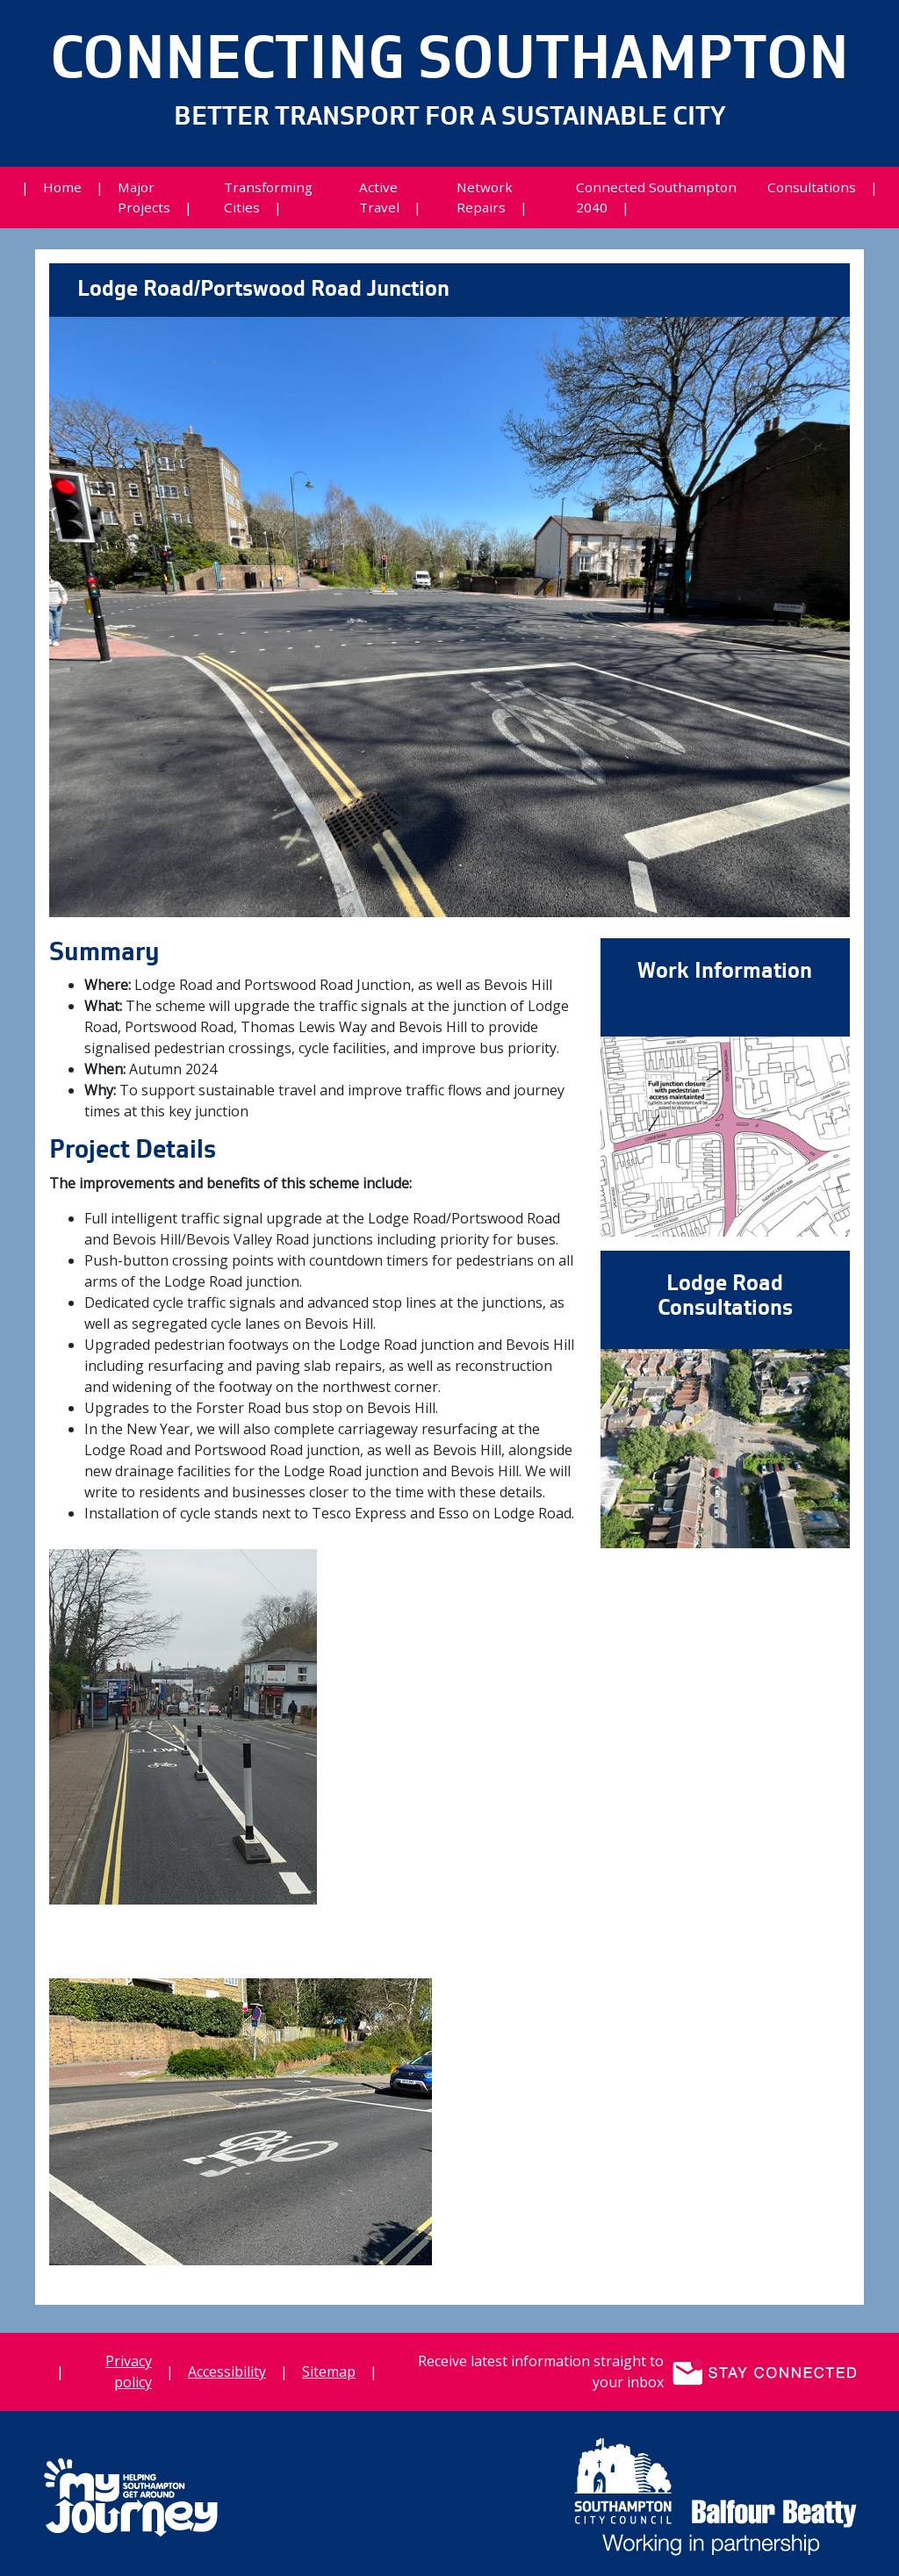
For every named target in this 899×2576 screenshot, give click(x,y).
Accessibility (227, 2371)
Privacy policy (128, 2371)
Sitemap (329, 2371)
